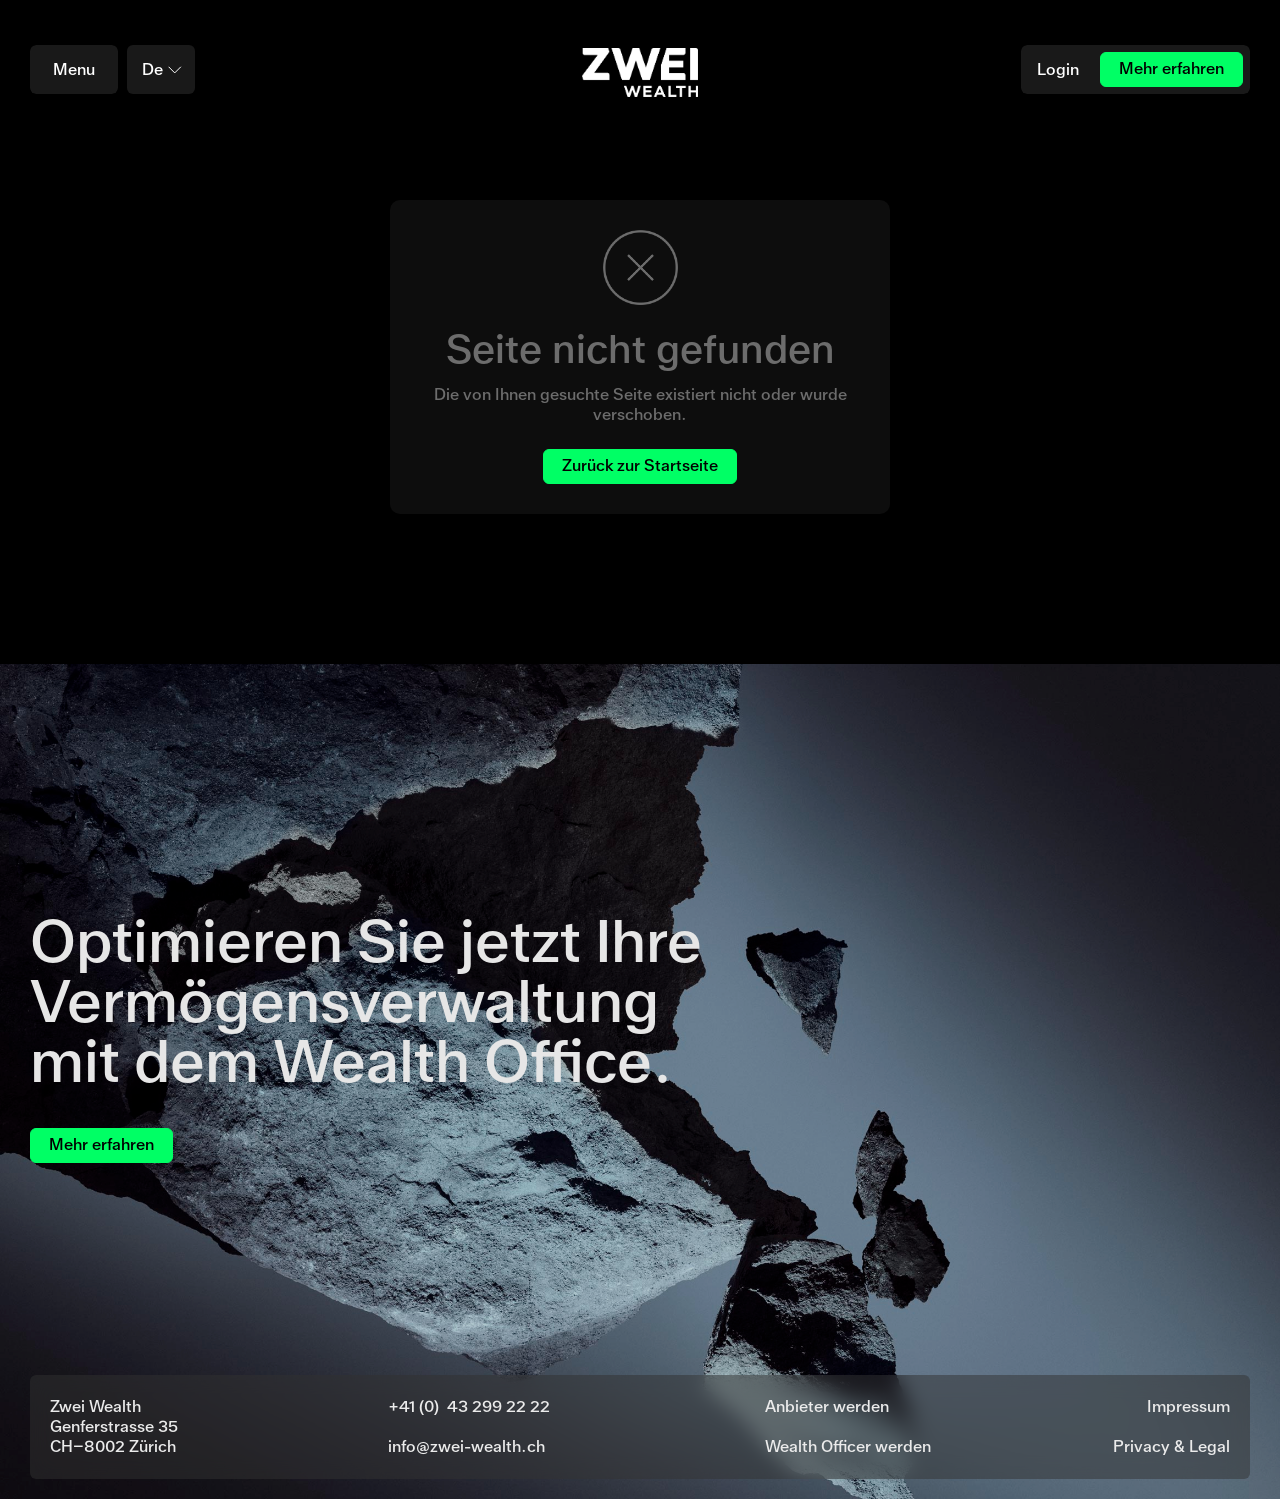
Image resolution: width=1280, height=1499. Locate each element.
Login (1058, 69)
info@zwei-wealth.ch (466, 1446)
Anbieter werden (827, 1406)
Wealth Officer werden (848, 1446)
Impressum (1188, 1406)
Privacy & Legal (1171, 1446)
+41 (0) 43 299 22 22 (469, 1406)
